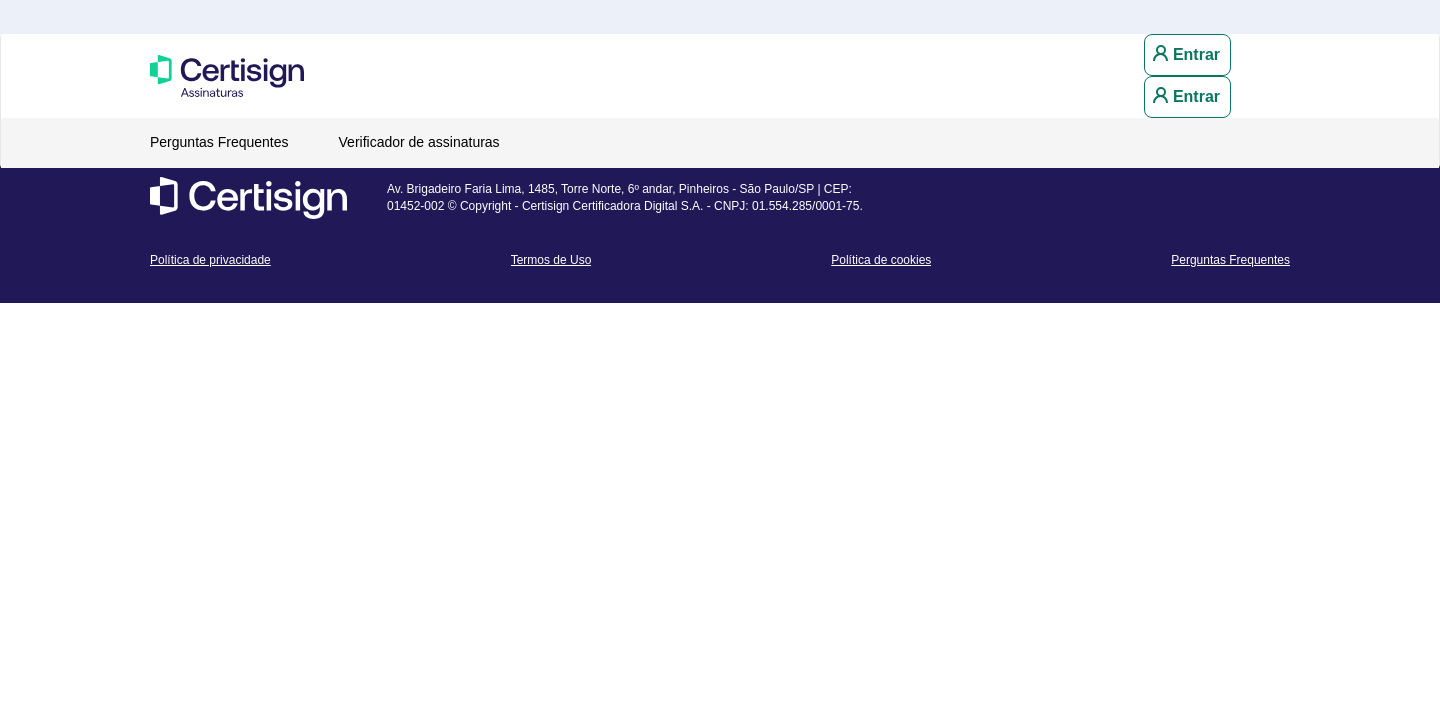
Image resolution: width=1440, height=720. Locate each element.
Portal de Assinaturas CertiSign (275, 76)
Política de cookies (881, 260)
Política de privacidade (210, 260)
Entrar (1196, 54)
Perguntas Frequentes (219, 142)
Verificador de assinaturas (419, 142)
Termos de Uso (551, 260)
